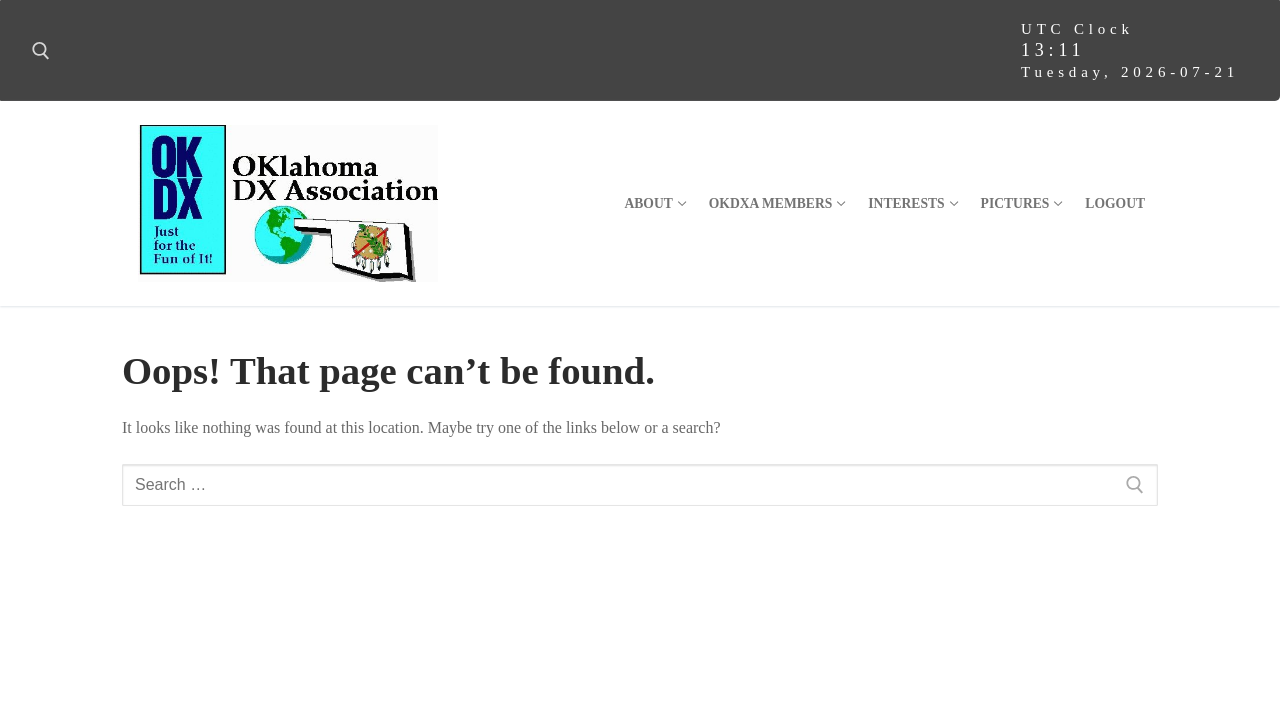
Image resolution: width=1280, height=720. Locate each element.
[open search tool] (41, 51)
